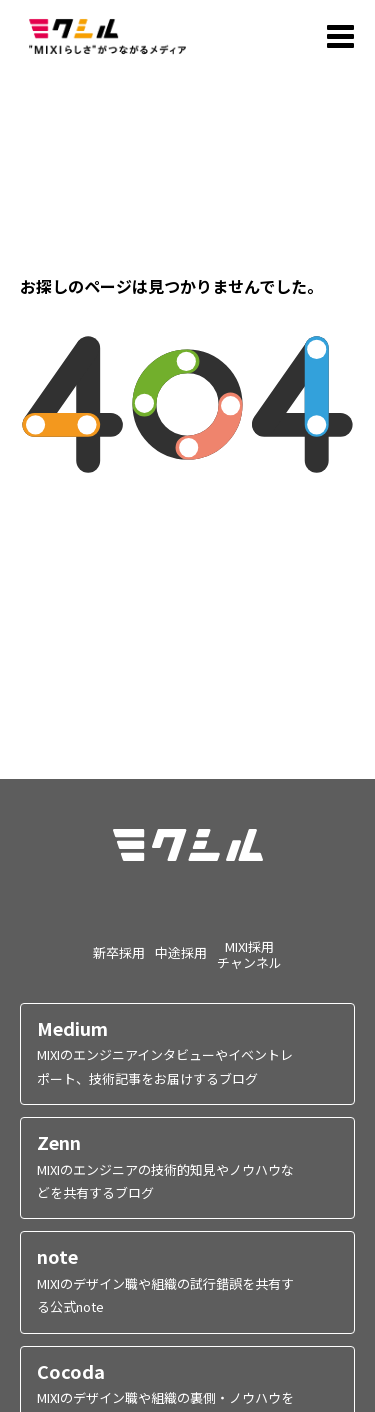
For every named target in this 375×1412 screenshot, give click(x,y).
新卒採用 (119, 952)
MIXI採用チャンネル (249, 953)
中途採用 (181, 952)
